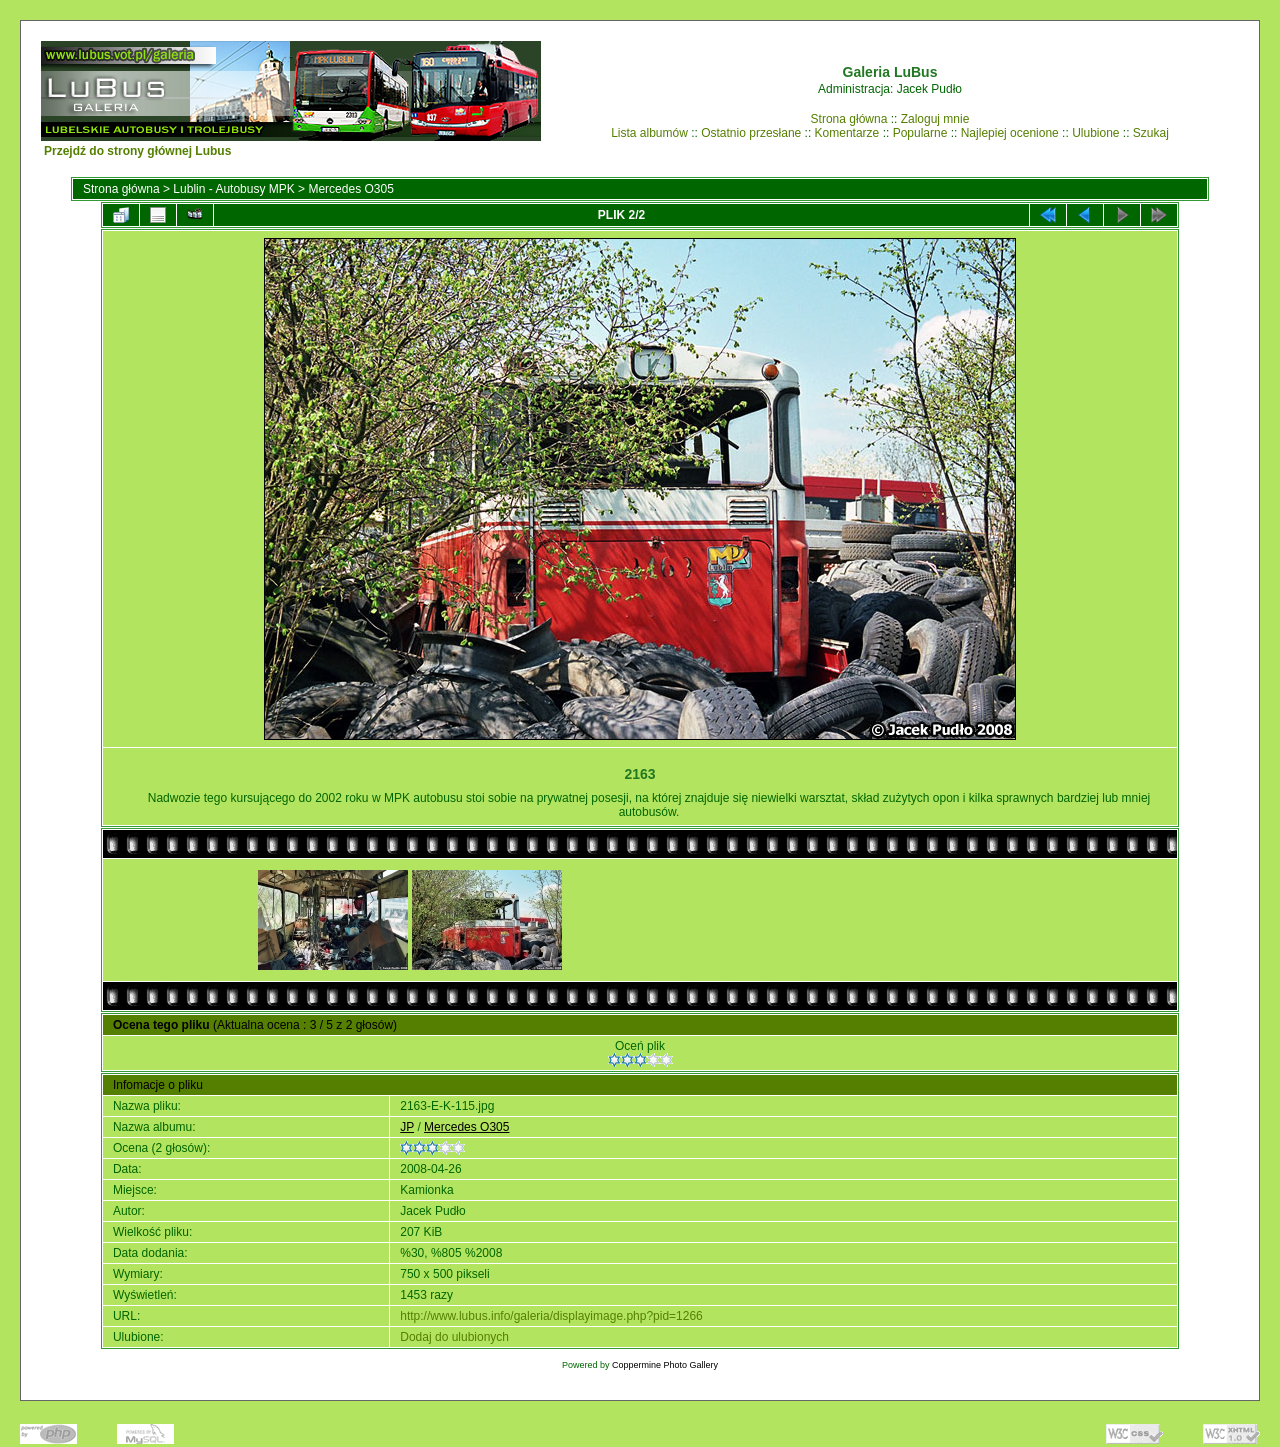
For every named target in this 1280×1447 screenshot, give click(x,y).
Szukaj (1151, 133)
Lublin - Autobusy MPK (233, 189)
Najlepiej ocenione (1010, 133)
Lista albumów (649, 133)
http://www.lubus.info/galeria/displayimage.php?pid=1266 (551, 1316)
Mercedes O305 (350, 189)
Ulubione (1095, 133)
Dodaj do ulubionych (454, 1337)
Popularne (920, 133)
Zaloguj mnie (935, 119)
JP (407, 1127)
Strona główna (849, 119)
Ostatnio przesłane (751, 133)
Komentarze (847, 133)
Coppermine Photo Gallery (665, 1365)
